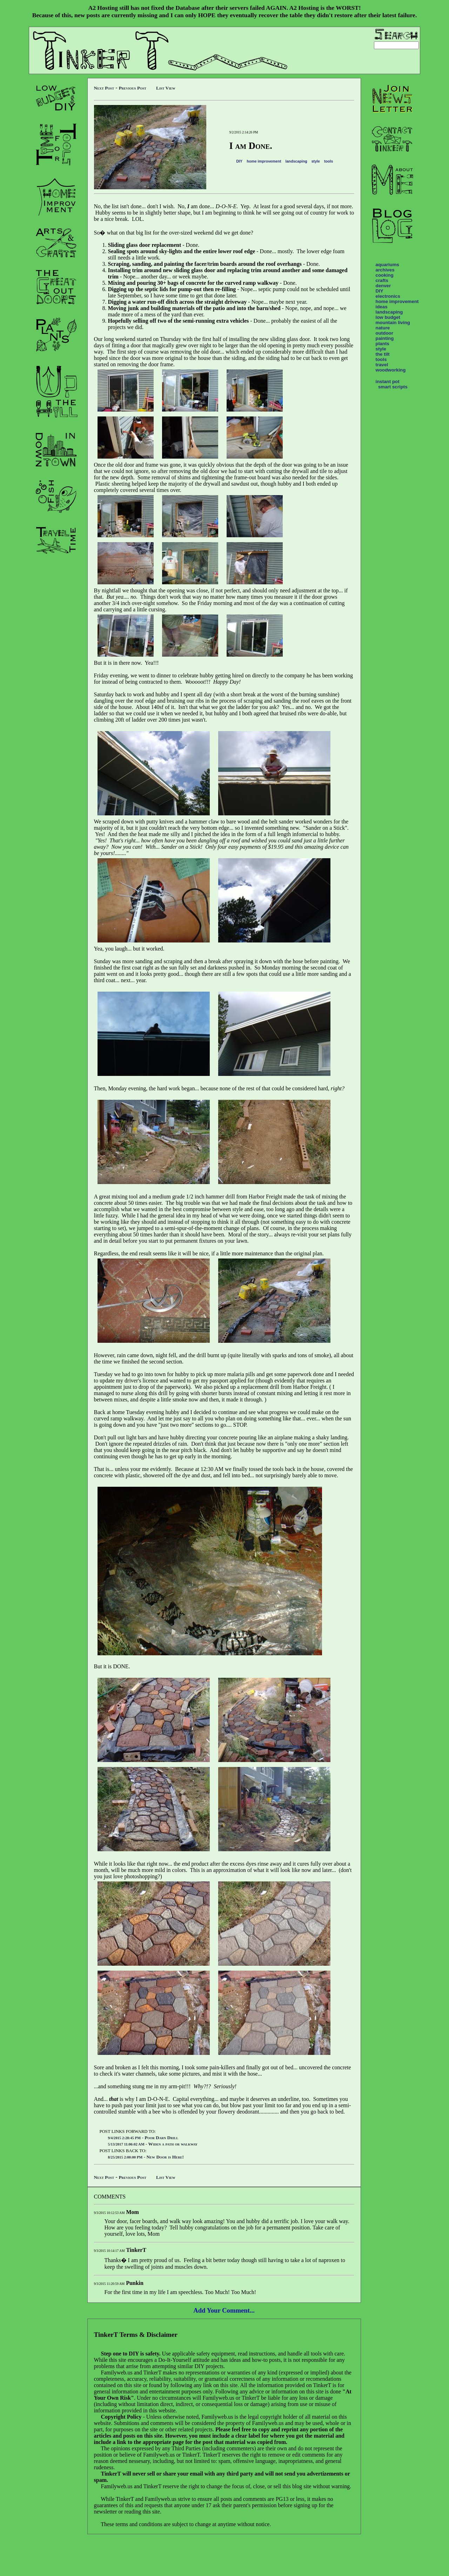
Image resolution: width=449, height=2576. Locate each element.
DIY (239, 161)
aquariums (387, 264)
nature (383, 327)
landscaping (296, 161)
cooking (385, 275)
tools (328, 161)
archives (385, 269)
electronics (388, 296)
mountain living (393, 322)
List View (165, 88)
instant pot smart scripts (392, 384)
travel (382, 364)
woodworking (391, 370)
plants (382, 343)
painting (385, 338)
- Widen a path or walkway (153, 2144)
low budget (388, 317)
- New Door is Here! (146, 2157)
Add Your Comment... (224, 2310)
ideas (382, 306)
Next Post (104, 88)
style (315, 161)
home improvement (264, 161)
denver (383, 285)
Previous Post (132, 88)
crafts (382, 280)
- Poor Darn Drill (143, 2137)
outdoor (384, 333)
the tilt (383, 354)
